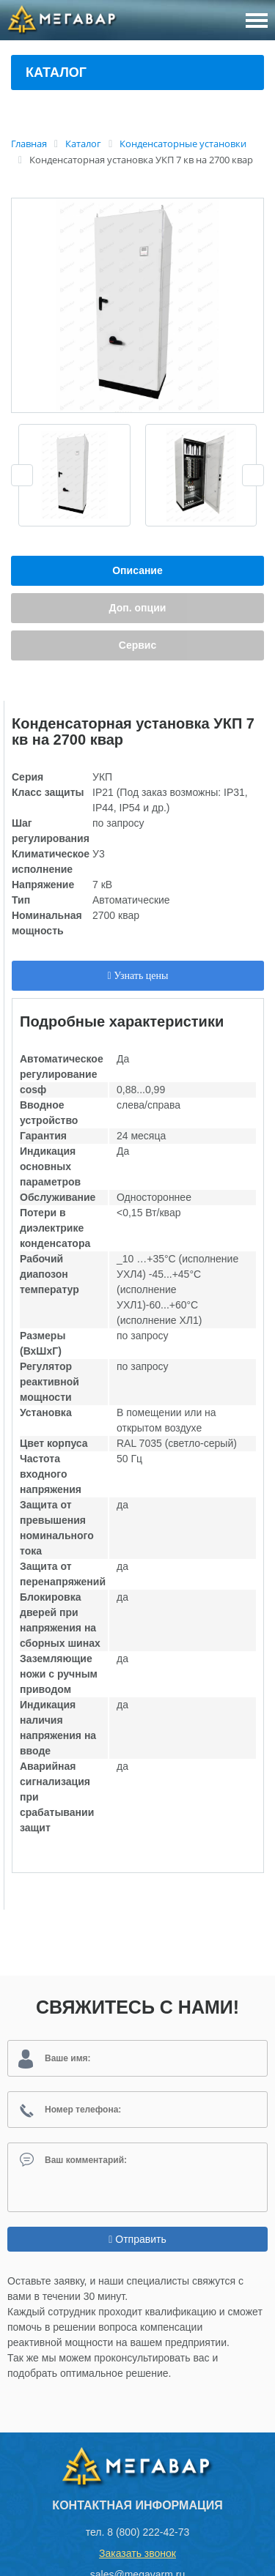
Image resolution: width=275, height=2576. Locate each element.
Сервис (137, 645)
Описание (137, 570)
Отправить (137, 2239)
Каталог (56, 72)
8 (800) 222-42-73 (148, 2532)
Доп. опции (137, 608)
